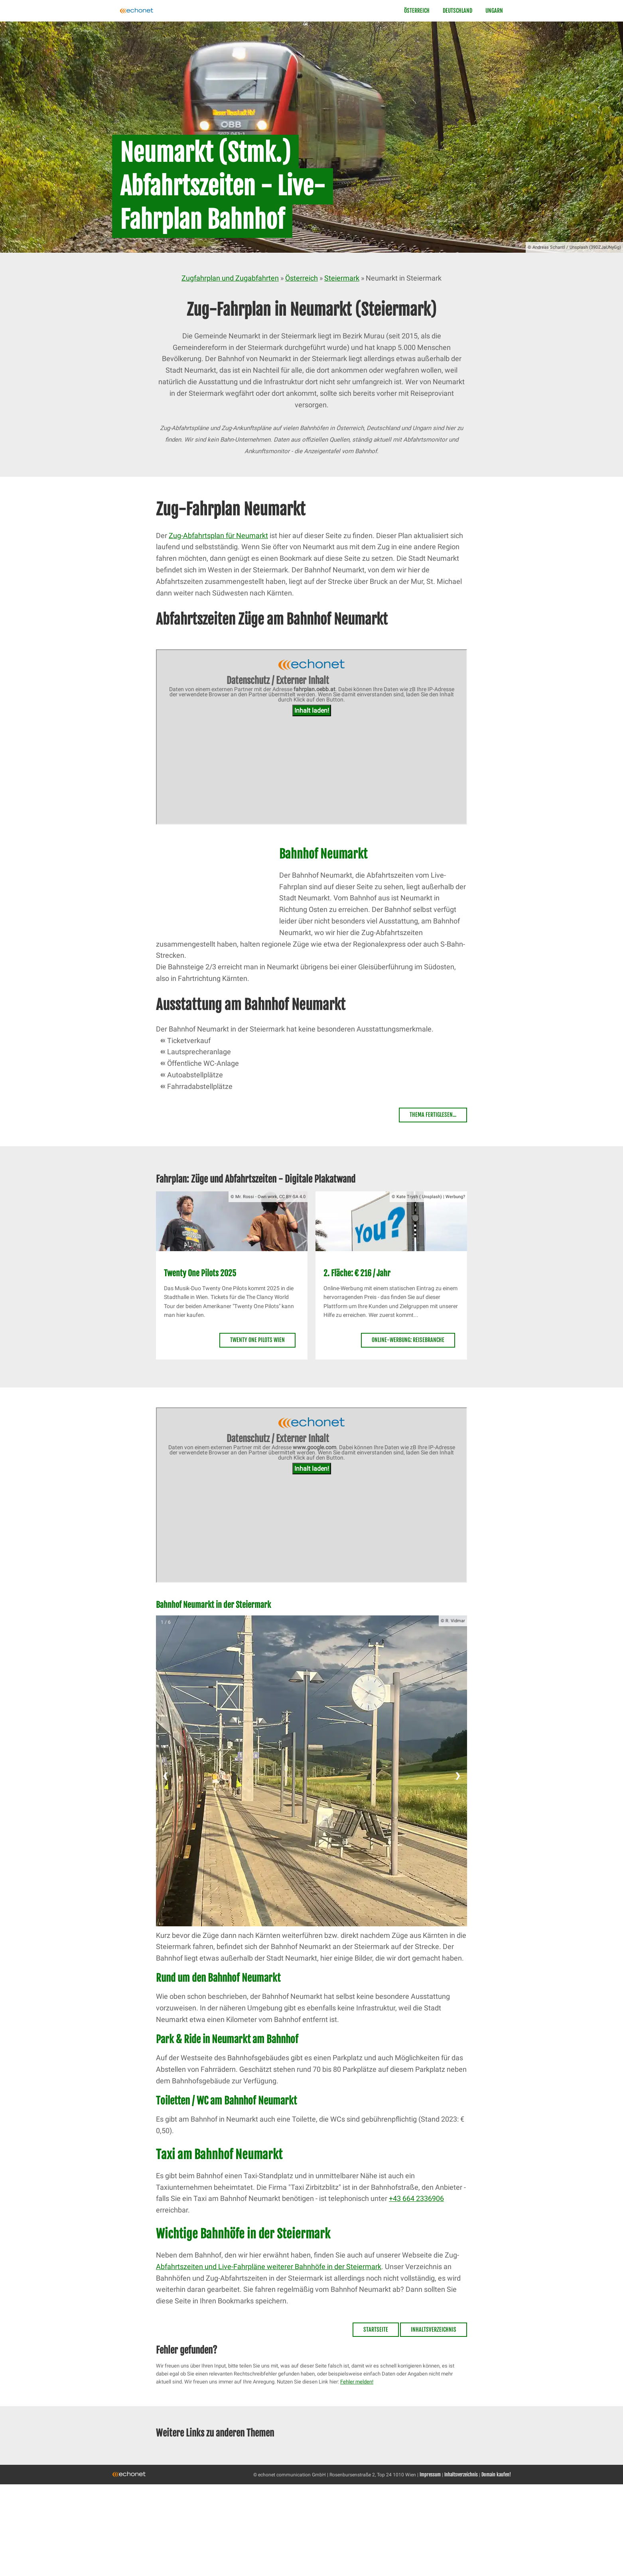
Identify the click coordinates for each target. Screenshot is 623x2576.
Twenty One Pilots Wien (257, 1339)
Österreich (417, 10)
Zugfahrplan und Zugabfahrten (230, 278)
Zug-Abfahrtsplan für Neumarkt (218, 535)
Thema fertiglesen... (433, 1114)
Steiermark (341, 278)
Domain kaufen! (496, 2475)
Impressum (430, 2475)
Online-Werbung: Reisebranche (408, 1339)
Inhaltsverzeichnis (433, 2329)
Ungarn (494, 10)
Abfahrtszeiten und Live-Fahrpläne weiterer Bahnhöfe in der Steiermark (268, 2266)
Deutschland (457, 10)
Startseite (375, 2329)
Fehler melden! (356, 2382)
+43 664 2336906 (416, 2198)
